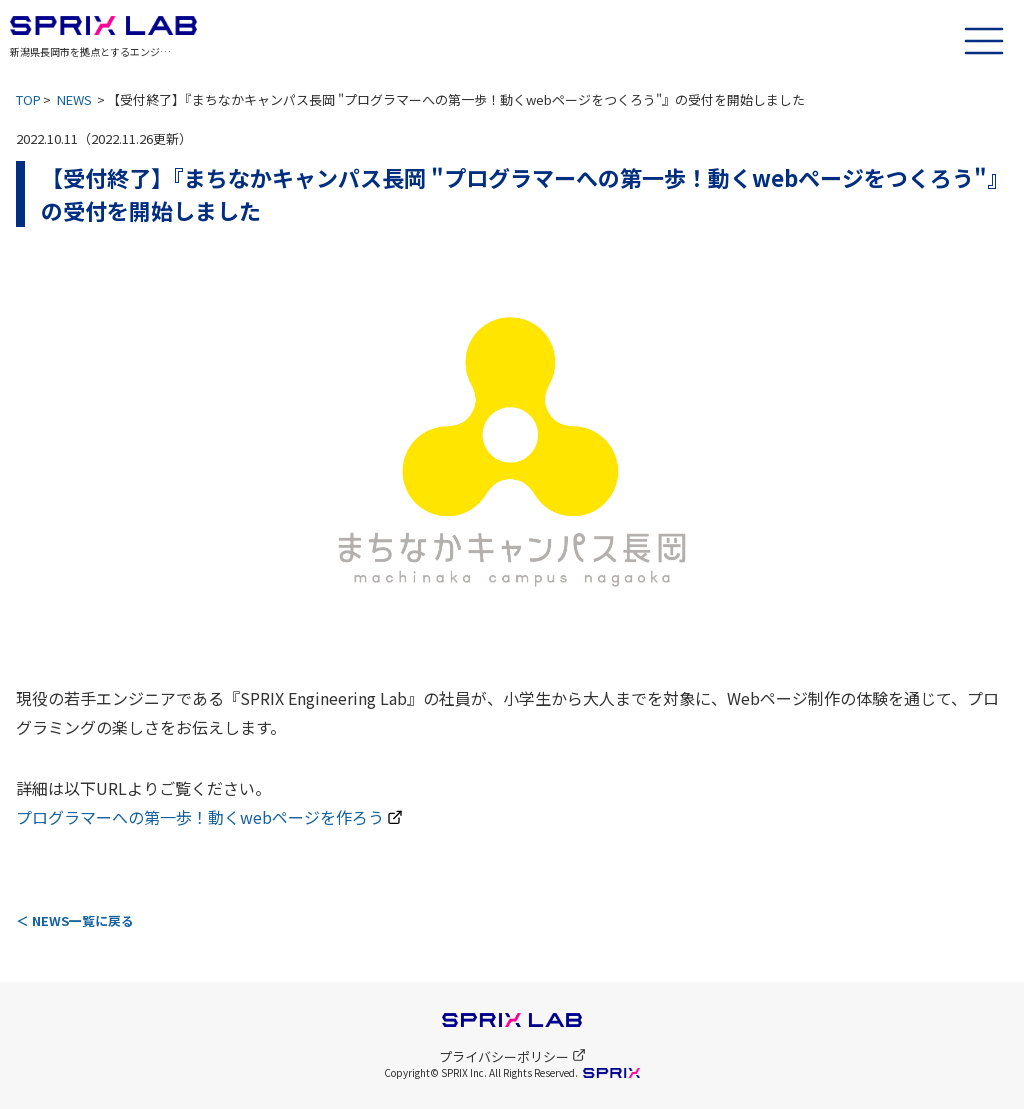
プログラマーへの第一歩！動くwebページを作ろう (200, 817)
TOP (28, 99)
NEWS (74, 99)
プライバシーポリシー (512, 1056)
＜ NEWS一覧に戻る (75, 920)
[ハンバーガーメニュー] (984, 38)
